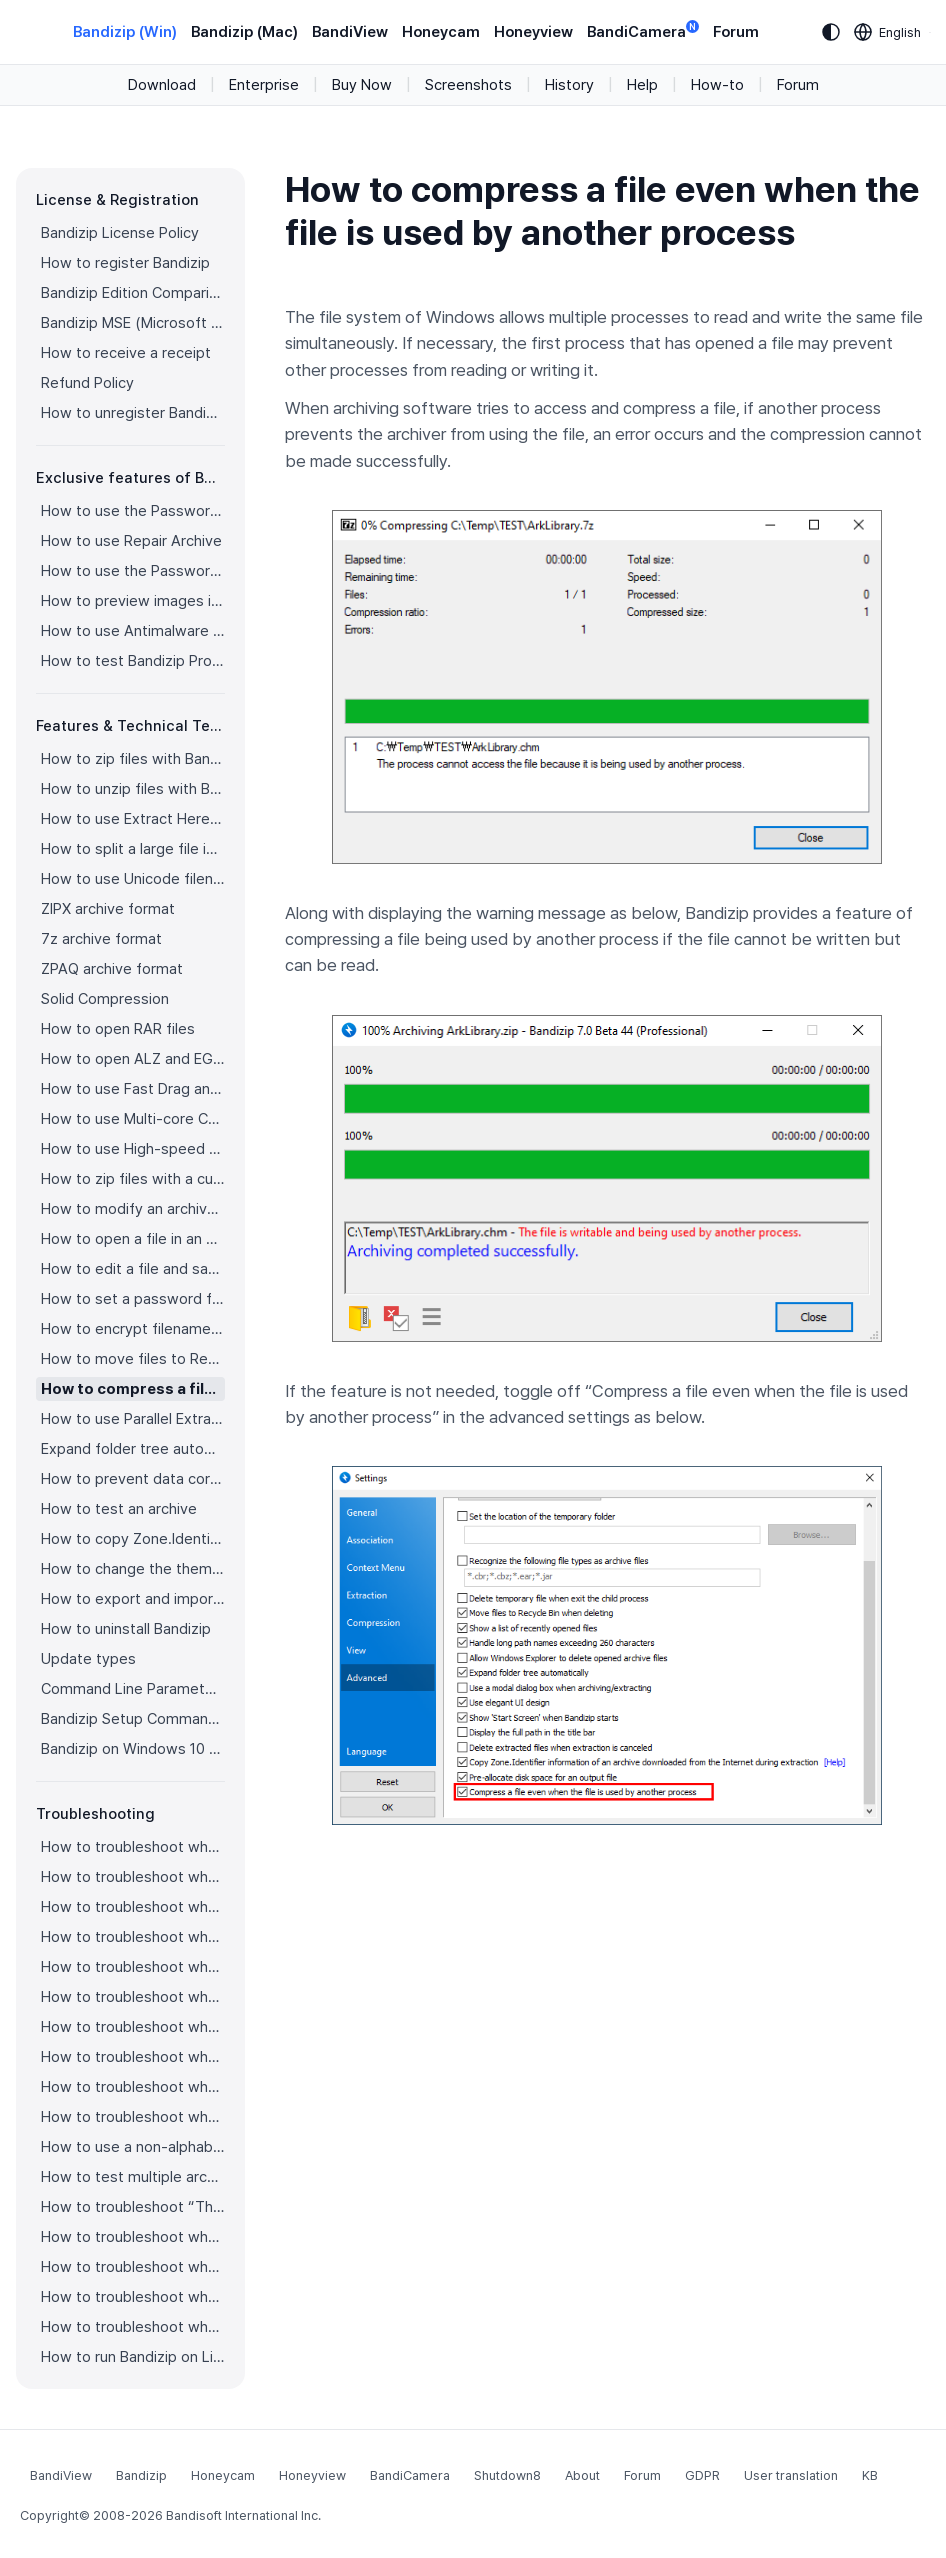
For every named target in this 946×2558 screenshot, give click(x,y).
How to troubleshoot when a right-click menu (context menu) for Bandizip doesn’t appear (133, 1997)
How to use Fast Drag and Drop (133, 1089)
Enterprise (264, 85)
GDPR (702, 2475)
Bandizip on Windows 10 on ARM (133, 1749)
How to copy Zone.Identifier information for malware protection (133, 1539)
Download (162, 85)
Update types (88, 1659)
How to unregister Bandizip (133, 413)
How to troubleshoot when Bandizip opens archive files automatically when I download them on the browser (133, 1937)
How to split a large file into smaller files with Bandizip (133, 849)
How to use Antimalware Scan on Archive (133, 631)
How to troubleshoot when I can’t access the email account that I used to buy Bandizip (133, 1877)
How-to (717, 85)
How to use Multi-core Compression (133, 1119)
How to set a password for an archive (133, 1299)
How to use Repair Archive (131, 541)
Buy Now (362, 85)
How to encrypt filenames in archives (133, 1329)
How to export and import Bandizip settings (133, 1599)
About (582, 2475)
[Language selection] (888, 32)
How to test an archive (119, 1509)
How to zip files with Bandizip (133, 759)
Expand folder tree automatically (133, 1449)
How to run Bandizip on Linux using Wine (133, 2357)
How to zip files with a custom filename (133, 1179)
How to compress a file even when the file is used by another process (133, 1389)
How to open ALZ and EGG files (133, 1059)
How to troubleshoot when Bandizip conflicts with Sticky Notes (133, 2237)
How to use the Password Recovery (133, 571)
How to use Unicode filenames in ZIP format (133, 879)
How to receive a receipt (126, 353)
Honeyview (533, 32)
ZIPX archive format (108, 909)
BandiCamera (643, 30)
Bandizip (141, 2475)
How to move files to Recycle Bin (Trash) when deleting (133, 1359)
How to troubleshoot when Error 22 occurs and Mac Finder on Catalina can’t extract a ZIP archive (133, 2087)
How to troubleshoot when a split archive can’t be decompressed (133, 2297)
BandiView (350, 32)
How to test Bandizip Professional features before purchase (133, 661)
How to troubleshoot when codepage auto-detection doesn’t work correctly (133, 1907)
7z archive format (101, 939)
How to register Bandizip (125, 263)
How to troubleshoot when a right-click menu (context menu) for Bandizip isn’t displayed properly (133, 2027)
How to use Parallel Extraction (133, 1419)
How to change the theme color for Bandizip (133, 1569)
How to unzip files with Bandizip (133, 789)
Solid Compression (105, 999)
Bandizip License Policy (120, 233)
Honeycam (441, 32)
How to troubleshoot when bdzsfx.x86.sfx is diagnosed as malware (133, 2327)
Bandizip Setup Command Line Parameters (133, 1719)
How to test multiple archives (133, 2177)
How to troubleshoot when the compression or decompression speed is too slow (133, 2057)
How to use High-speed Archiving (133, 1149)
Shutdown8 (507, 2475)
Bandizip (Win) (125, 32)
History (569, 85)
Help (642, 85)
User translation (791, 2475)
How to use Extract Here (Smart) (133, 819)
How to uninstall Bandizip (126, 1629)
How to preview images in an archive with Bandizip (133, 601)
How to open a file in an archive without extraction (133, 1239)
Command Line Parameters (133, 1689)
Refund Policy (87, 383)
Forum (736, 32)
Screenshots (468, 85)
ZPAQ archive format (112, 969)
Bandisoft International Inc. (243, 2515)
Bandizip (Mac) (244, 32)
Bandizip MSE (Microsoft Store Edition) (133, 323)
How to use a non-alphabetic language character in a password (133, 2147)
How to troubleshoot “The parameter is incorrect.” (133, 2207)
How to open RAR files (118, 1029)
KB (870, 2475)
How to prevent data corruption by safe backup (133, 1479)
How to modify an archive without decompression (133, 1209)
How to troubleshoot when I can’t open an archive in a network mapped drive (133, 2267)
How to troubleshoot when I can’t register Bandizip (133, 1847)
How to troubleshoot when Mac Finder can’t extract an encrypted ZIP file (133, 2117)
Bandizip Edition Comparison (133, 293)
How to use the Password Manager (133, 511)
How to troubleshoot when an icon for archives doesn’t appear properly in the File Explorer (133, 1967)
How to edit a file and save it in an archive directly (133, 1269)
